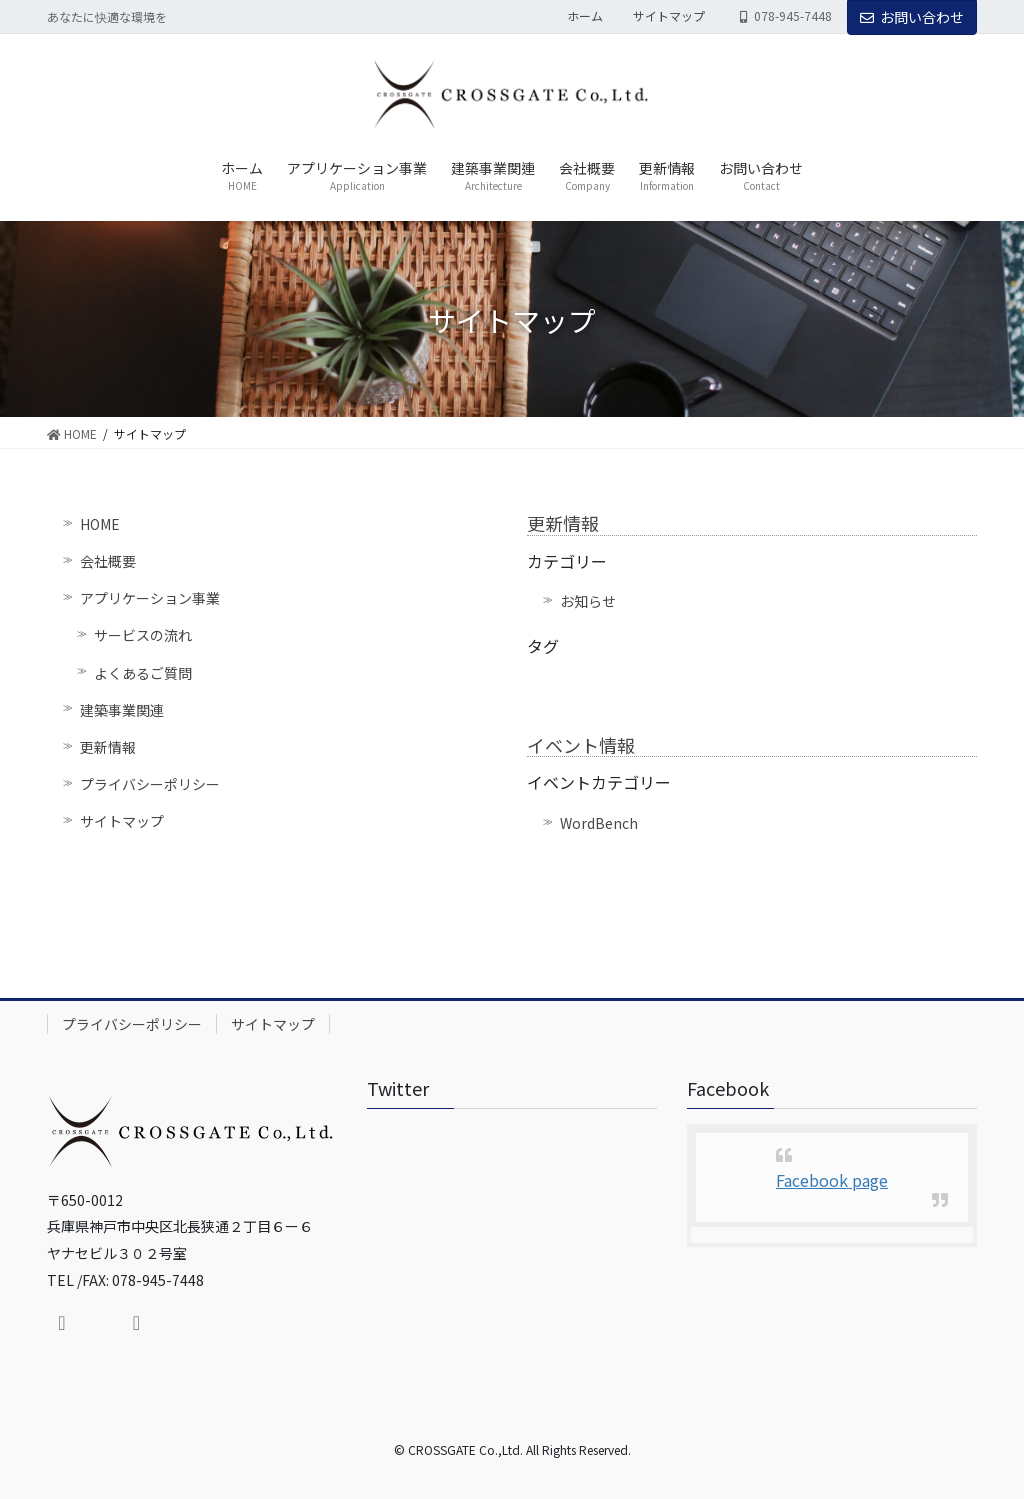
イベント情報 (581, 745)
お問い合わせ (912, 17)
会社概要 (108, 561)
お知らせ (588, 601)
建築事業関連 (122, 710)
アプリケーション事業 (150, 598)
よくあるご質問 (143, 673)
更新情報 (108, 747)
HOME (100, 524)
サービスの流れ (143, 635)
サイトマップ (669, 16)
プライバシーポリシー (150, 784)
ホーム (585, 16)
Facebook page (832, 1180)
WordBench (599, 823)
